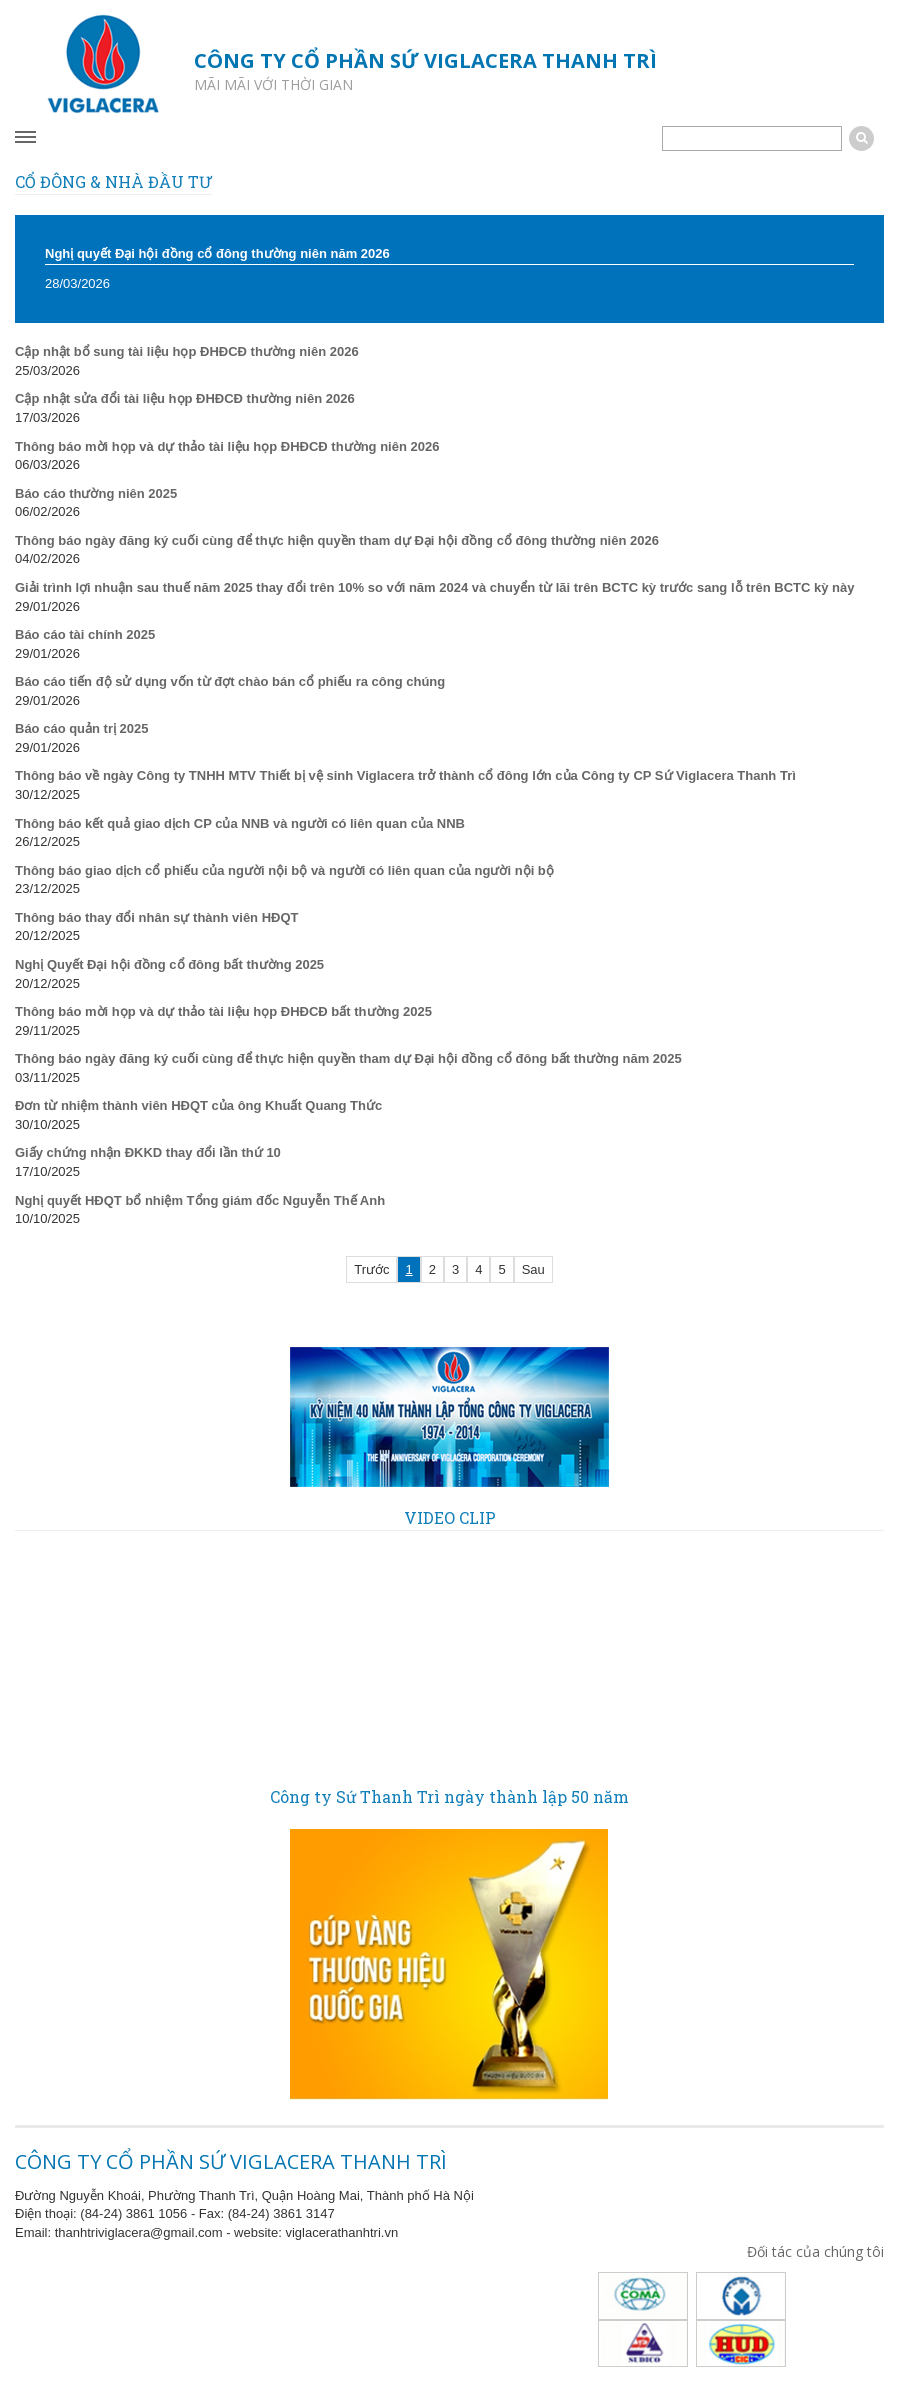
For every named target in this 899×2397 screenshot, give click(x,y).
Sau (533, 1269)
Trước (371, 1269)
